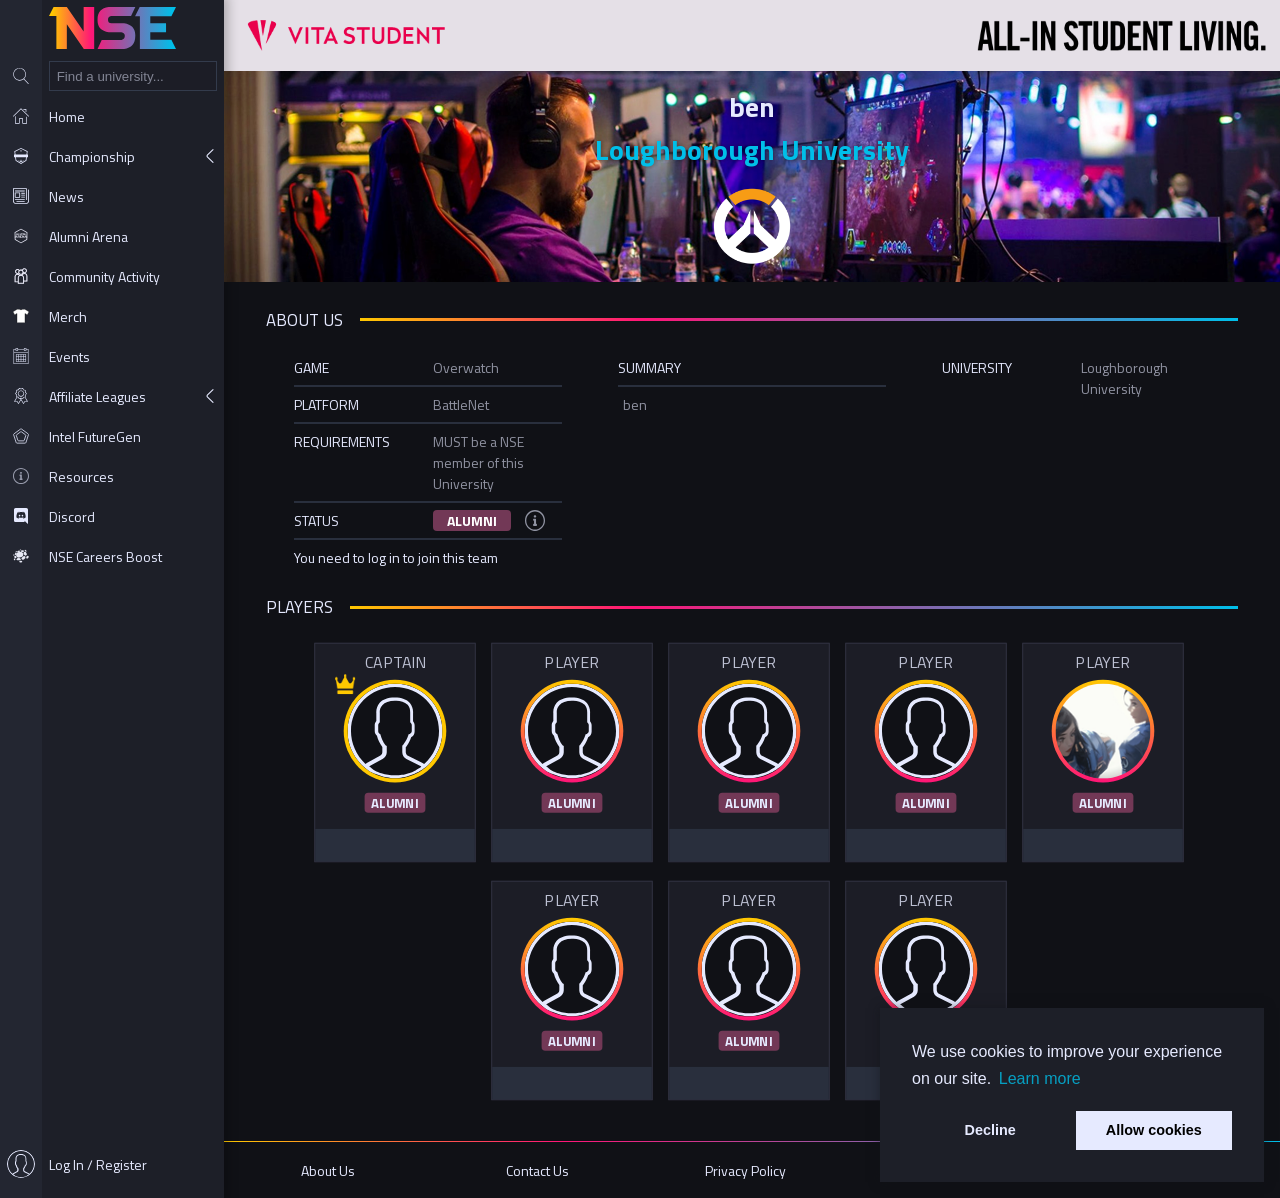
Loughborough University (752, 149)
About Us (328, 1170)
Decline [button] (990, 1130)
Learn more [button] (1040, 1078)
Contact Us (537, 1170)
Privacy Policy (745, 1170)
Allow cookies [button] (1154, 1130)
